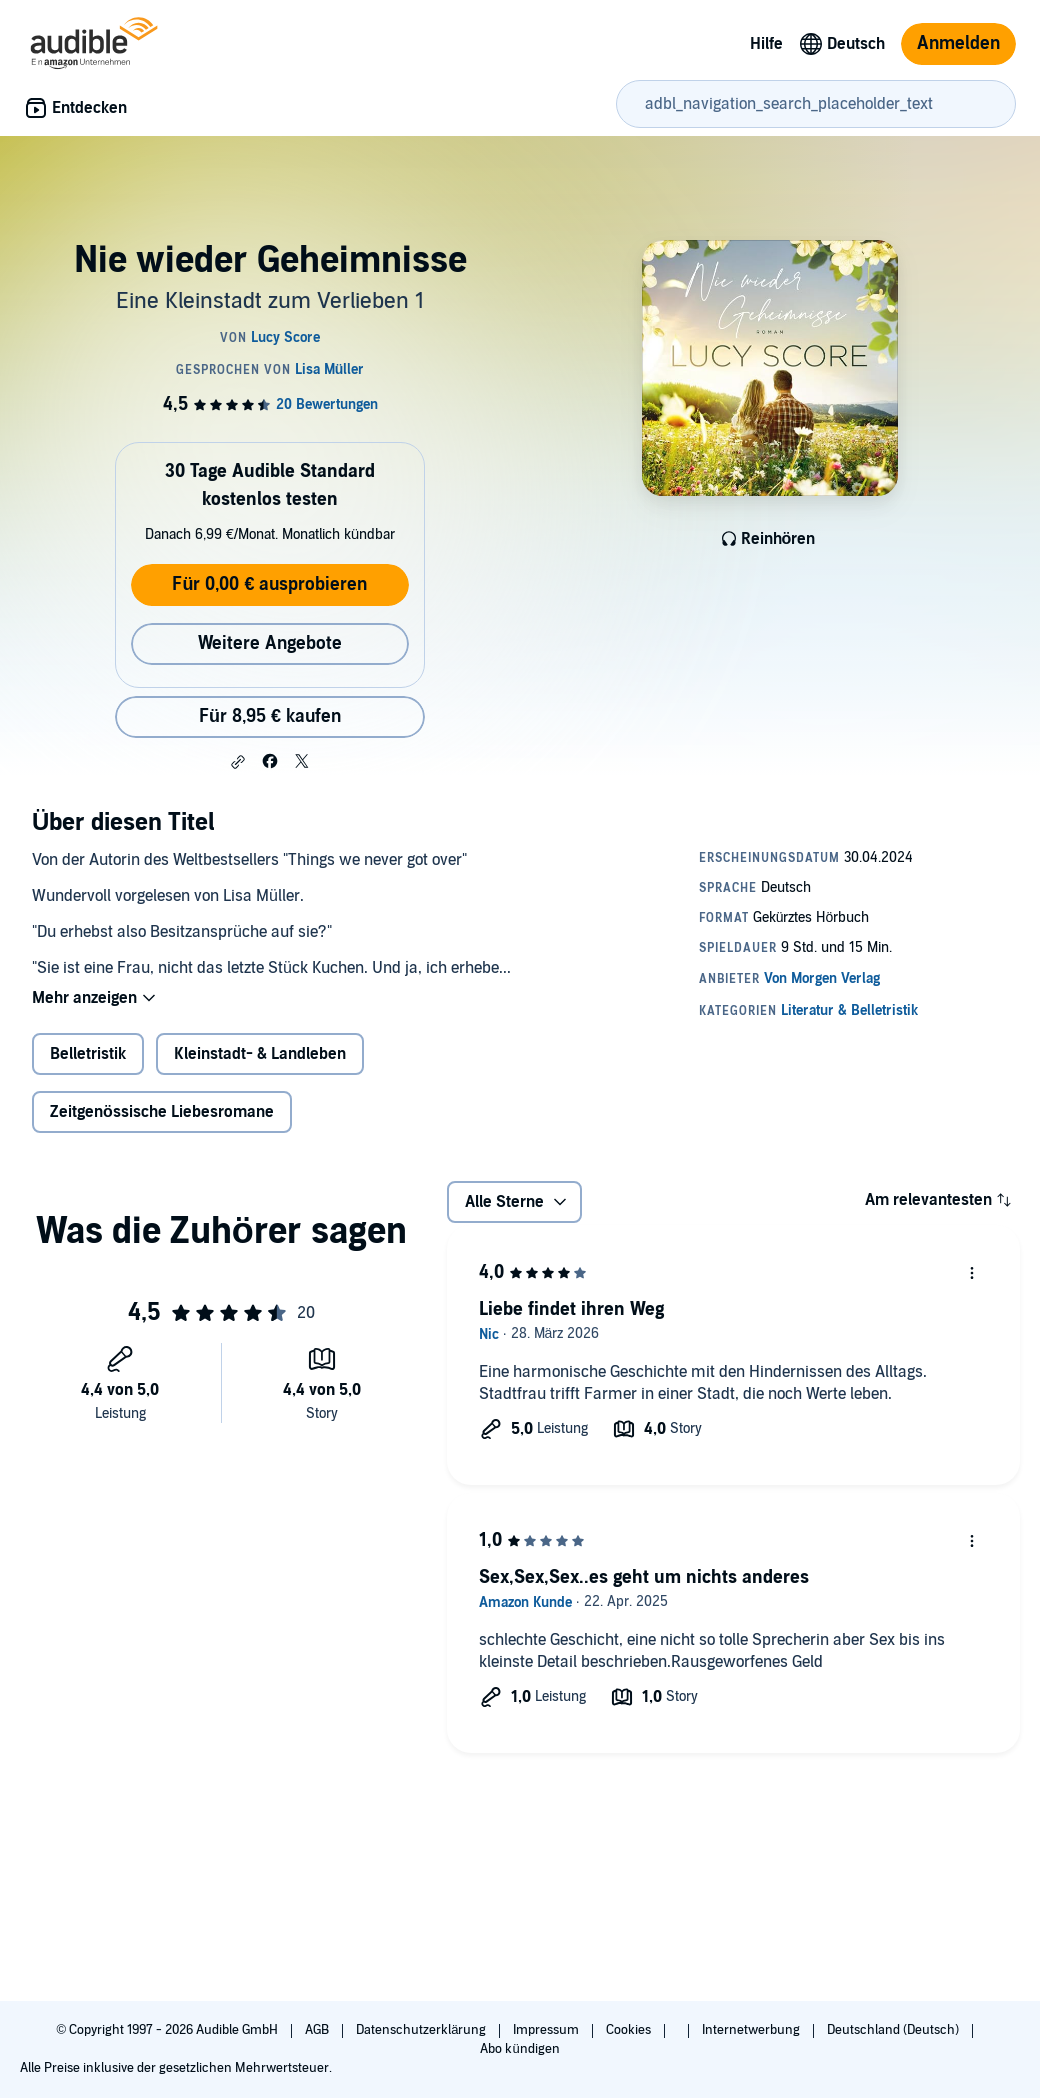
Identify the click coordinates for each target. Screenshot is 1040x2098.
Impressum (547, 2030)
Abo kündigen (519, 2049)
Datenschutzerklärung (422, 2030)
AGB (318, 2030)
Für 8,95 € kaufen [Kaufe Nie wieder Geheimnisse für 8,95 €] (270, 716)
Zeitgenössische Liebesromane (162, 1112)
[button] (238, 762)
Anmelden (958, 43)
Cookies (630, 2030)
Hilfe (766, 44)
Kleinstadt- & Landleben (260, 1054)
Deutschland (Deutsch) (894, 2030)
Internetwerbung (752, 2030)
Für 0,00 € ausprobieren (269, 584)
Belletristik (88, 1054)
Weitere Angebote (270, 643)
